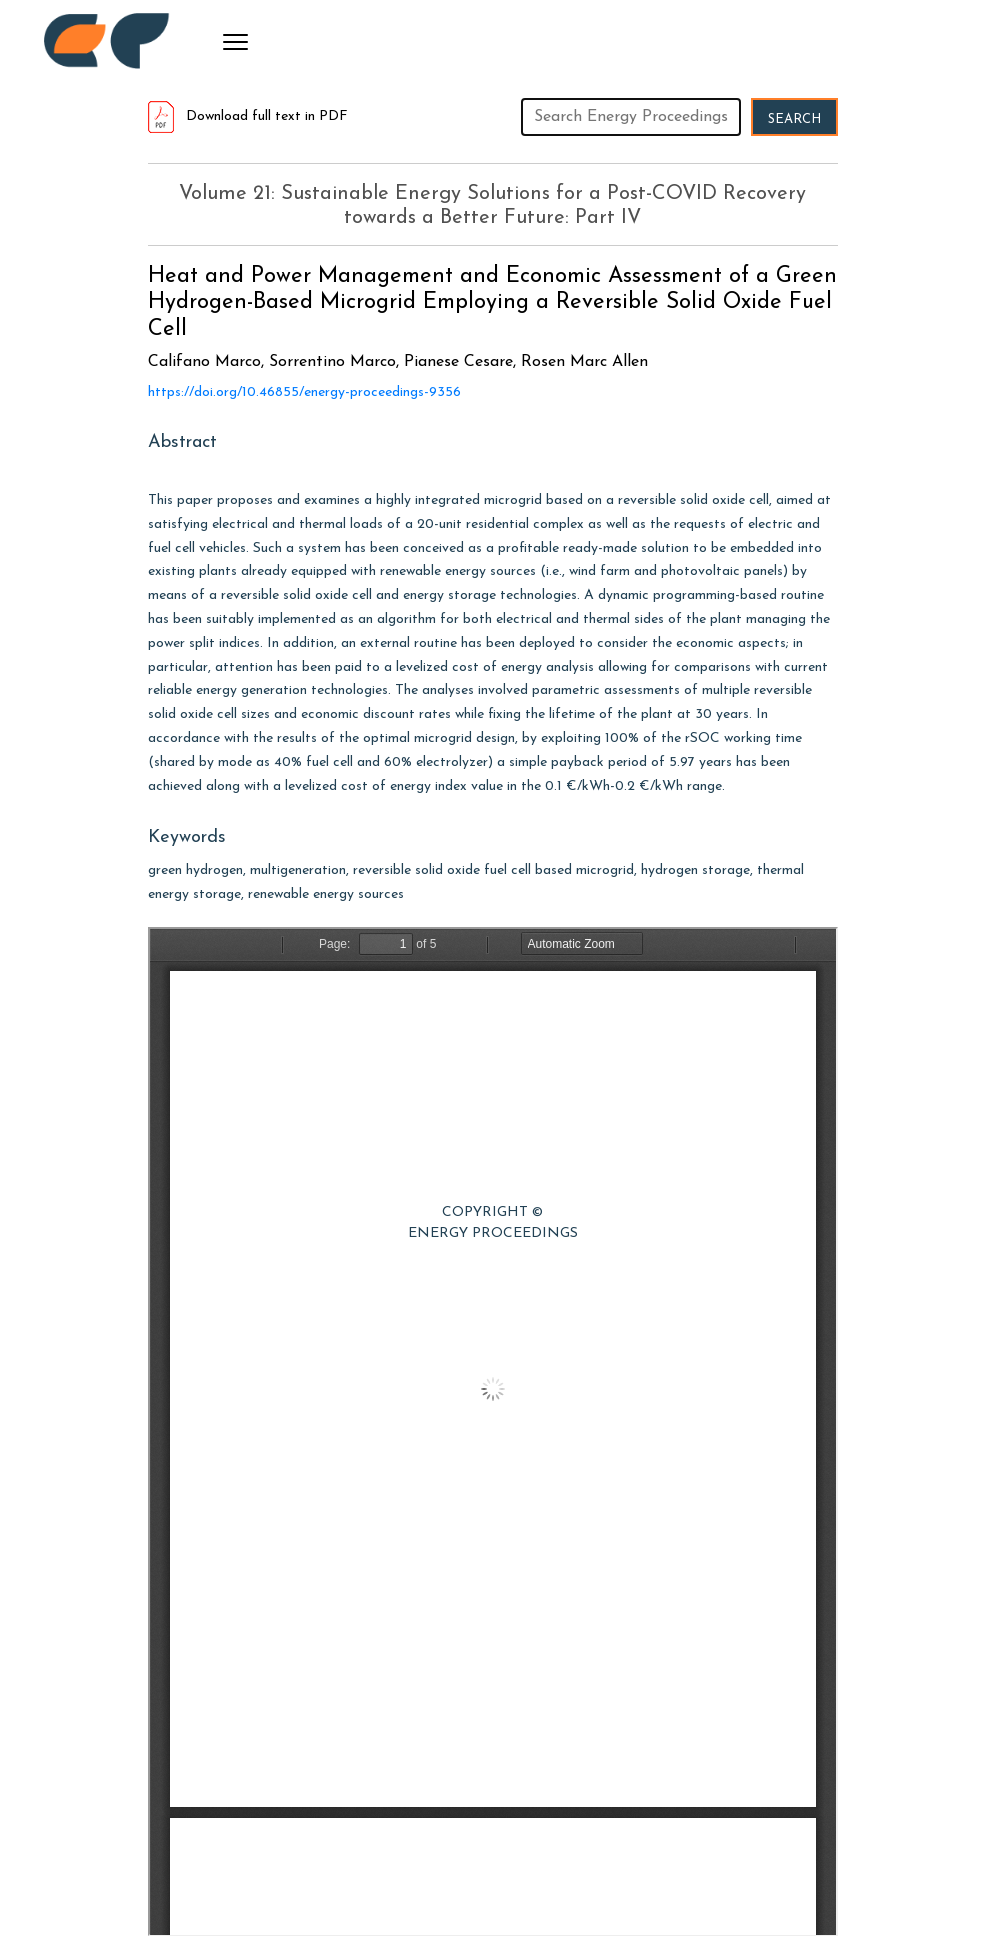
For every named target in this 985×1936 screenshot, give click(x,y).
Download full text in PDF (248, 116)
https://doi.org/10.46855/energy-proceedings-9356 (304, 392)
